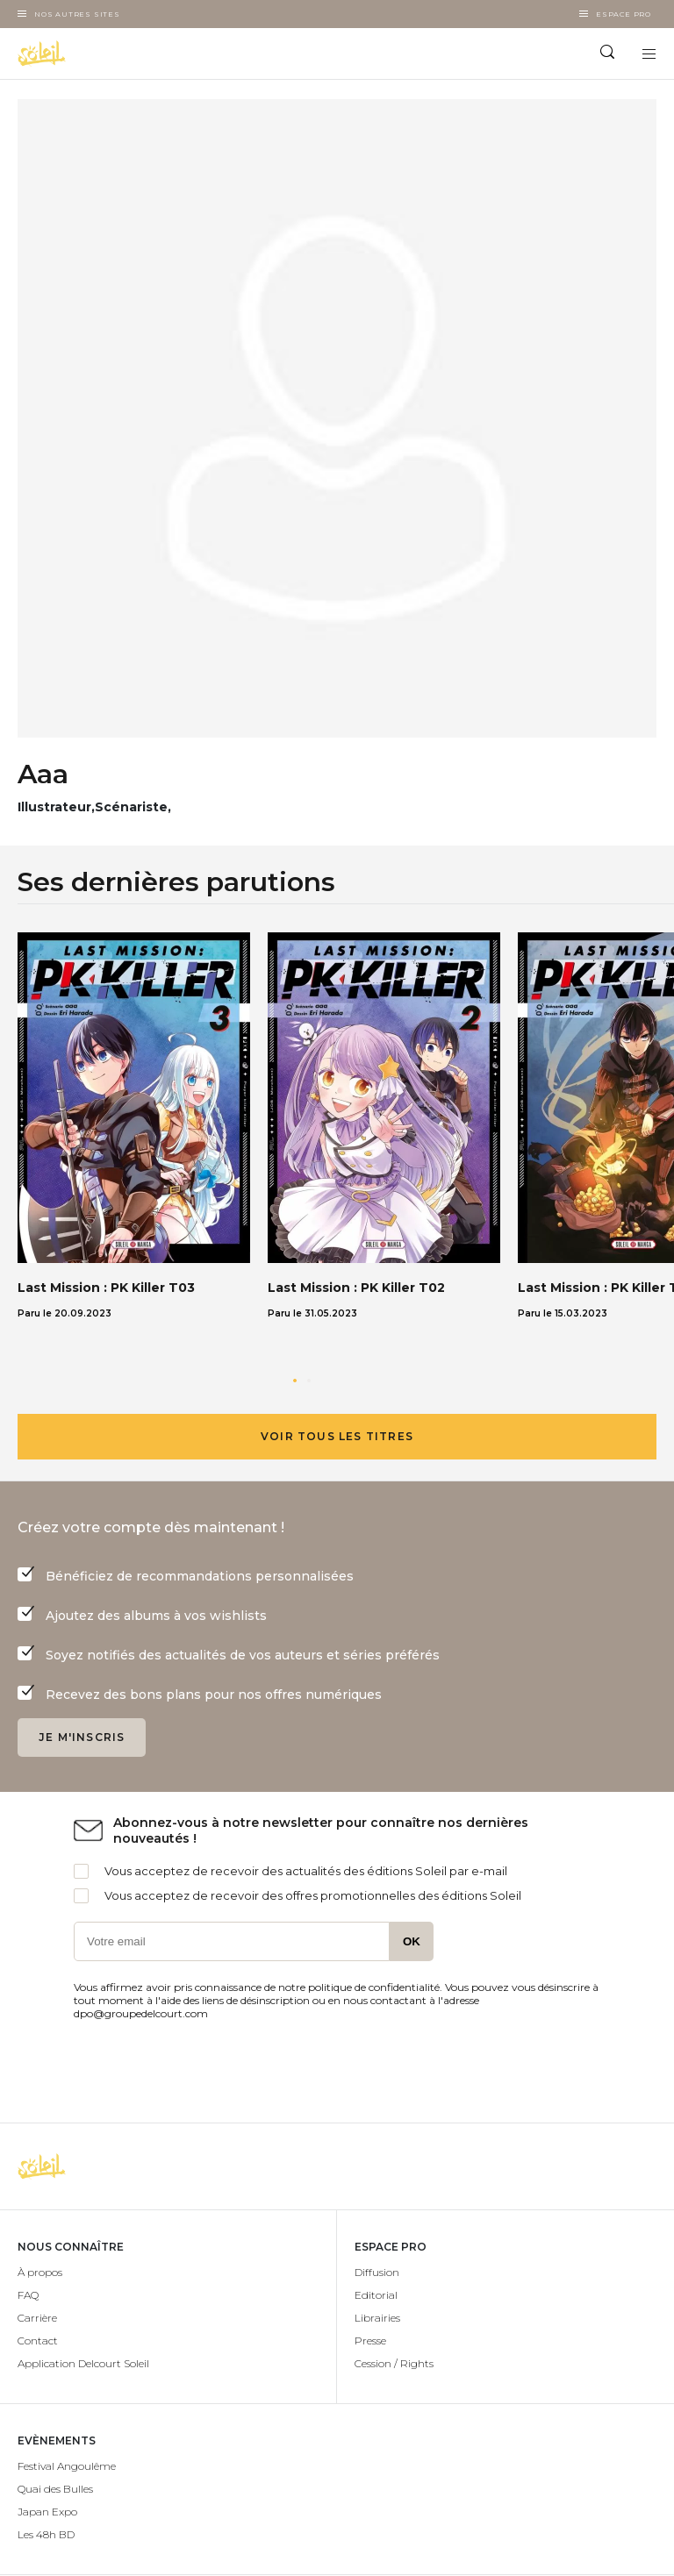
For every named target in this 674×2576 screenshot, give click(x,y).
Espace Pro (623, 14)
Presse (370, 2340)
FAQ (28, 2294)
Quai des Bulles (55, 2488)
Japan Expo (47, 2511)
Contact (38, 2340)
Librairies (377, 2317)
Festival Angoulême (67, 2466)
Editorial (376, 2294)
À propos (40, 2272)
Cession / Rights (394, 2363)
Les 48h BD (46, 2534)
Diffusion (377, 2272)
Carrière (37, 2317)
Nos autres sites (77, 14)
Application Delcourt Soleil (83, 2363)
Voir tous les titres (337, 1436)
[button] (294, 1380)
